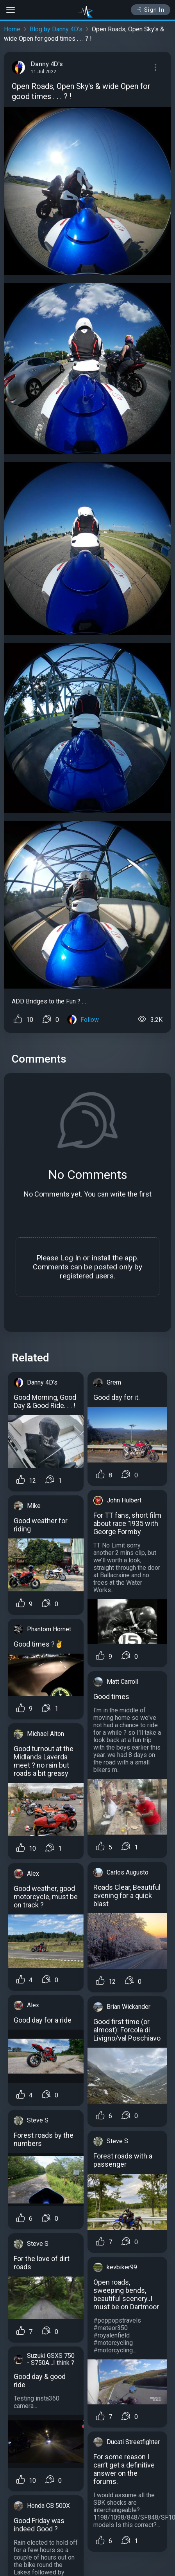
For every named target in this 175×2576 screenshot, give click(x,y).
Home (12, 29)
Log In (70, 1257)
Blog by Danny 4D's (56, 29)
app (131, 1257)
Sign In (150, 10)
